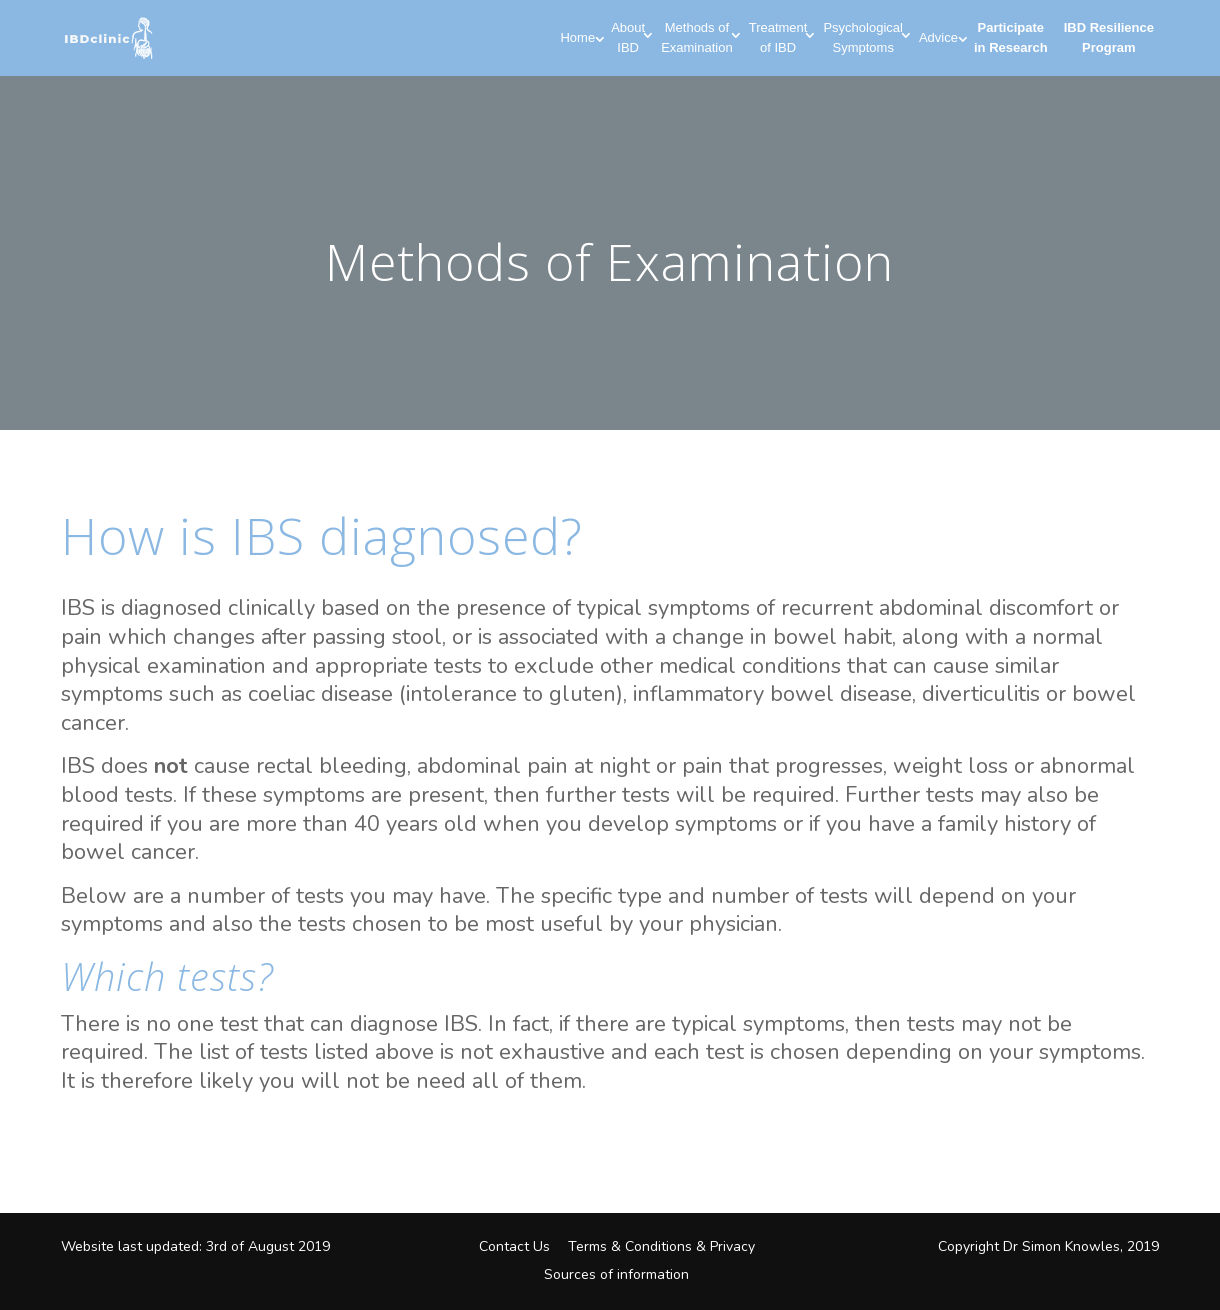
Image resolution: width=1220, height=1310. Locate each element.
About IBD (628, 37)
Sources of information (616, 1274)
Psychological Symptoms (863, 37)
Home (577, 37)
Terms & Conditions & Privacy (661, 1246)
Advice (938, 37)
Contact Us (514, 1246)
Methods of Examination (697, 37)
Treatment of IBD (778, 37)
